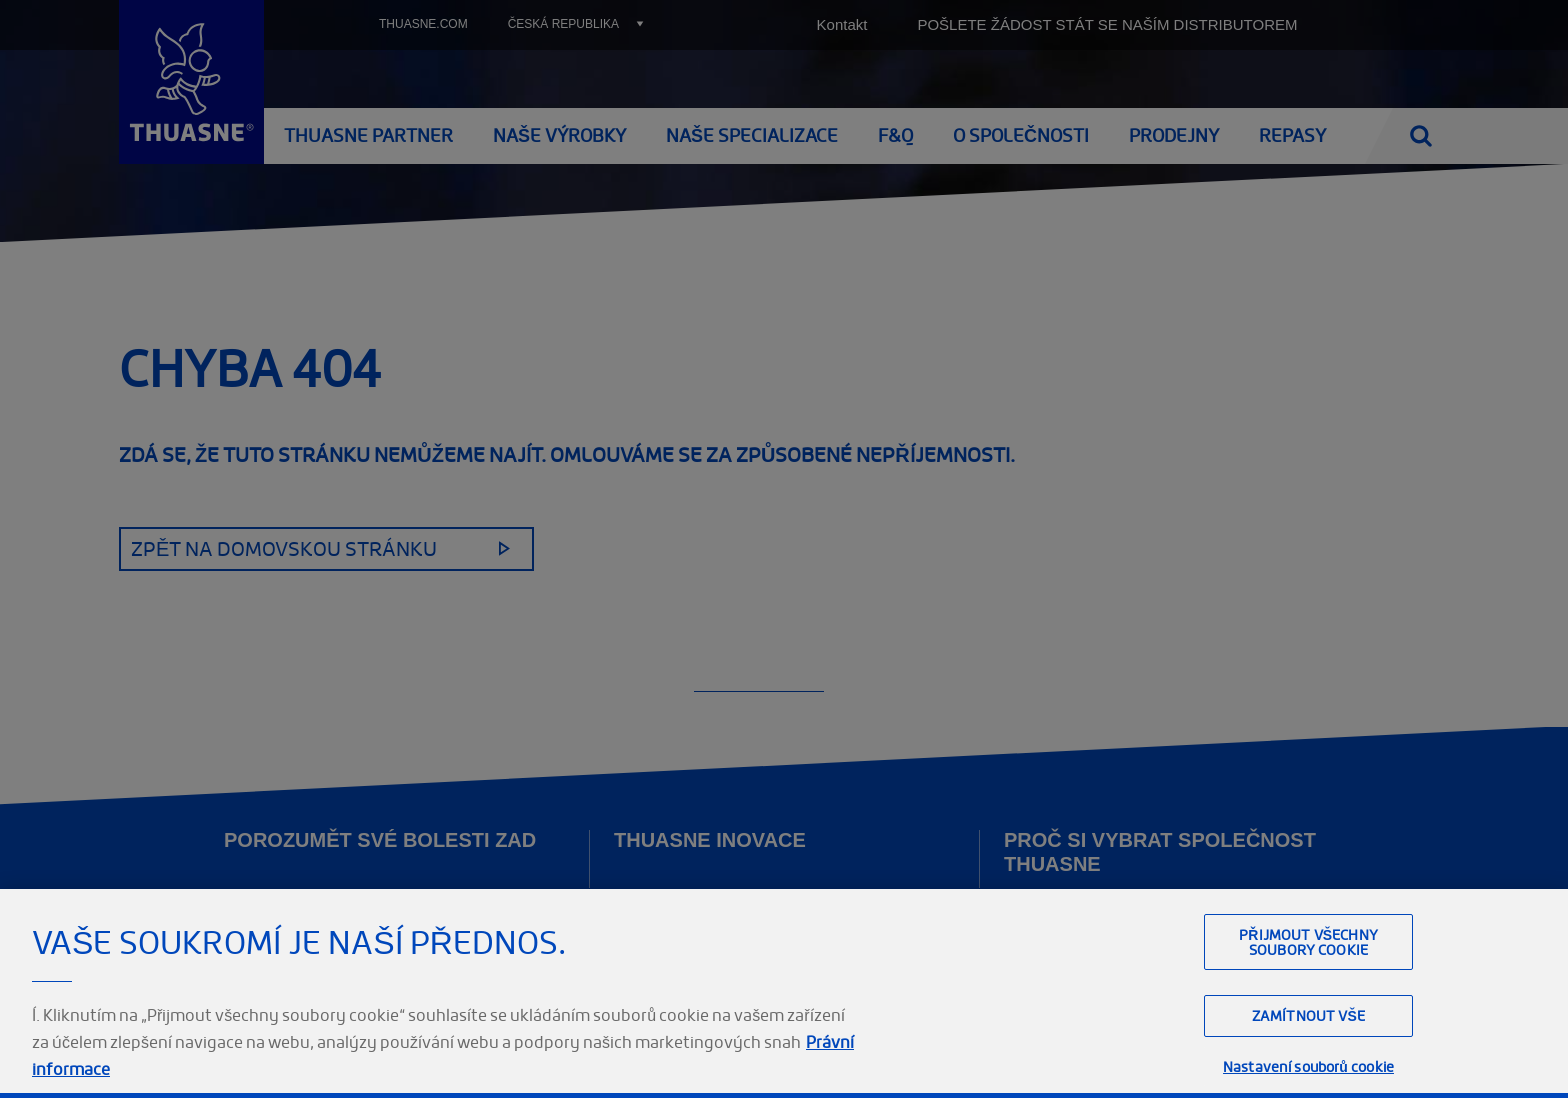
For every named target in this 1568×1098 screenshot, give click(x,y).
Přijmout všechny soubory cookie (1308, 1023)
